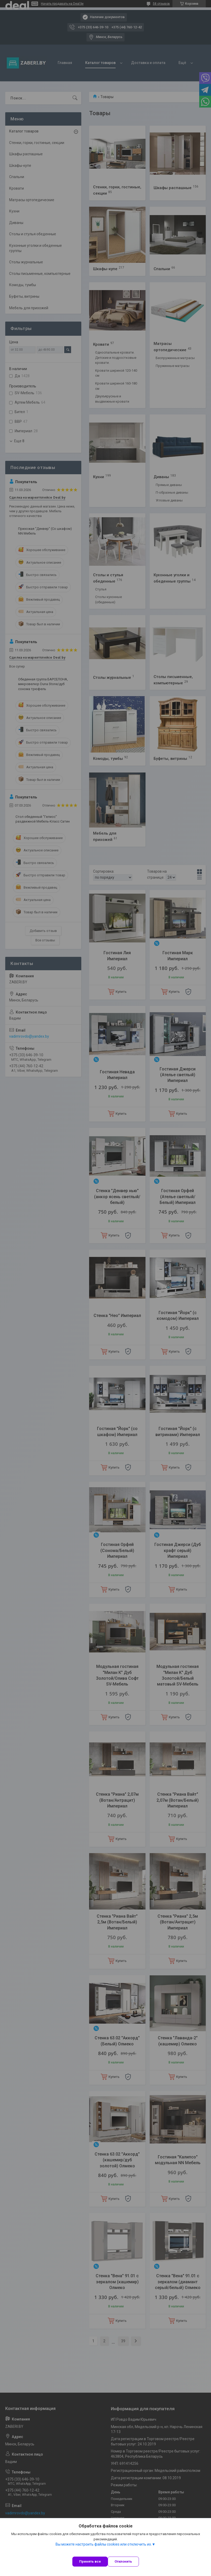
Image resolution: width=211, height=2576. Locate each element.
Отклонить (123, 2561)
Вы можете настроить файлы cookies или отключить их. (104, 2544)
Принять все (90, 2561)
